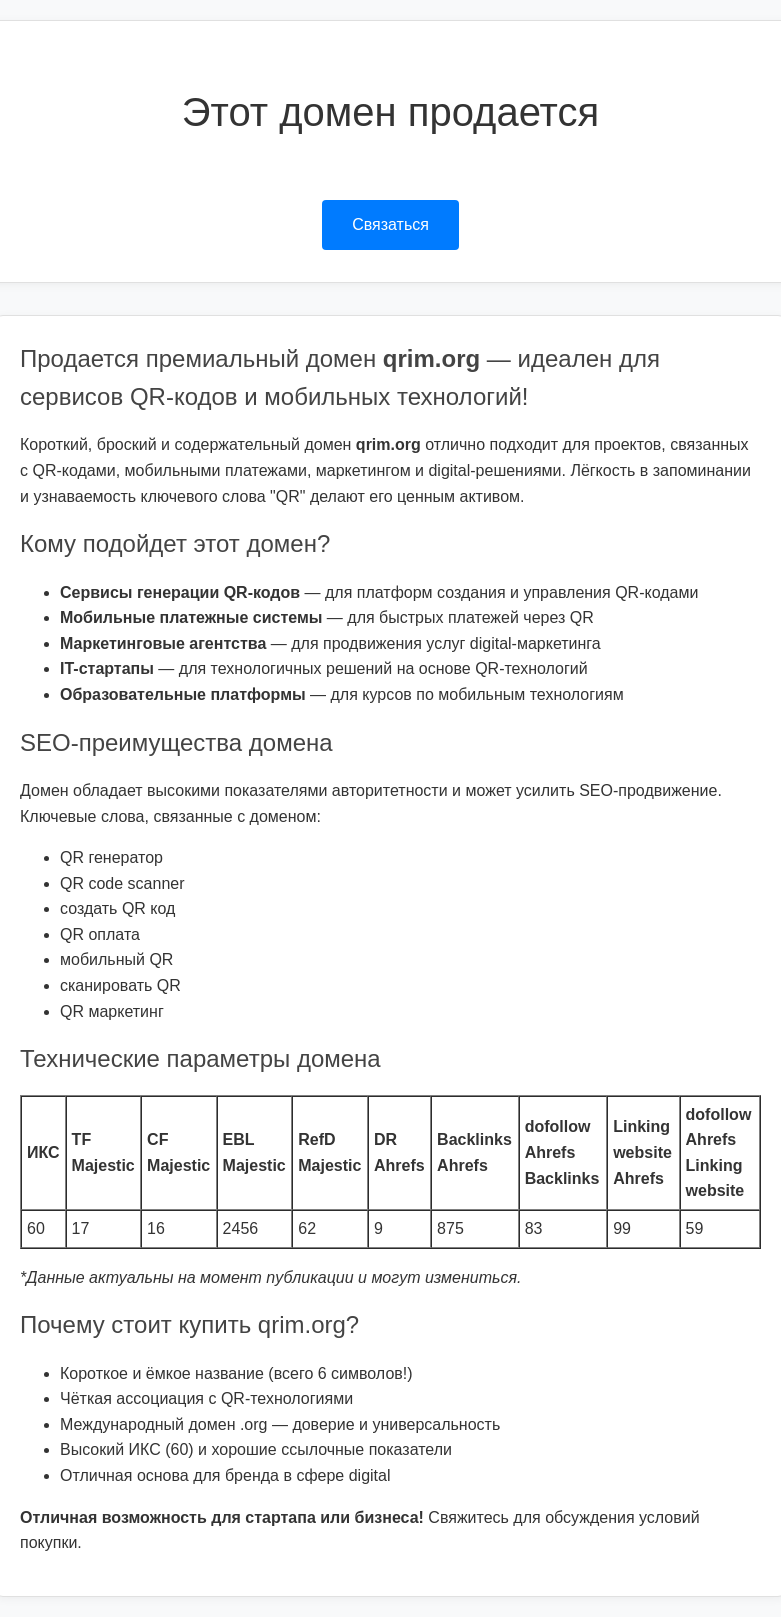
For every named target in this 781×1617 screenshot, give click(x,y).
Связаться (390, 224)
